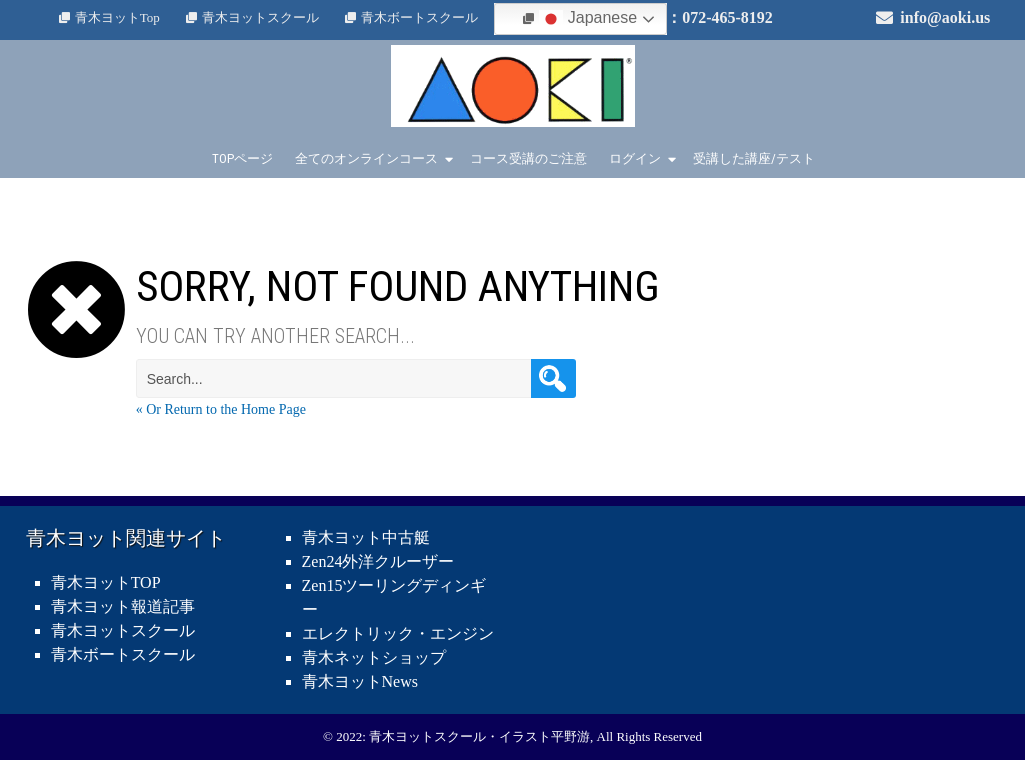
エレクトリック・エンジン (398, 633)
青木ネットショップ (374, 657)
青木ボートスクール (419, 17)
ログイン (635, 158)
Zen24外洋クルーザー (378, 561)
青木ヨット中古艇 (366, 537)
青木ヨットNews (360, 681)
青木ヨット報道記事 (123, 606)
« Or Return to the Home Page (221, 409)
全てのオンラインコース (366, 158)
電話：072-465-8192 (703, 17)
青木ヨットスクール (260, 17)
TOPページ (242, 158)
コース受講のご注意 (528, 158)
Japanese (588, 19)
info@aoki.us (945, 17)
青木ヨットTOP (106, 582)
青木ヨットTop (117, 17)
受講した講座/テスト (754, 158)
